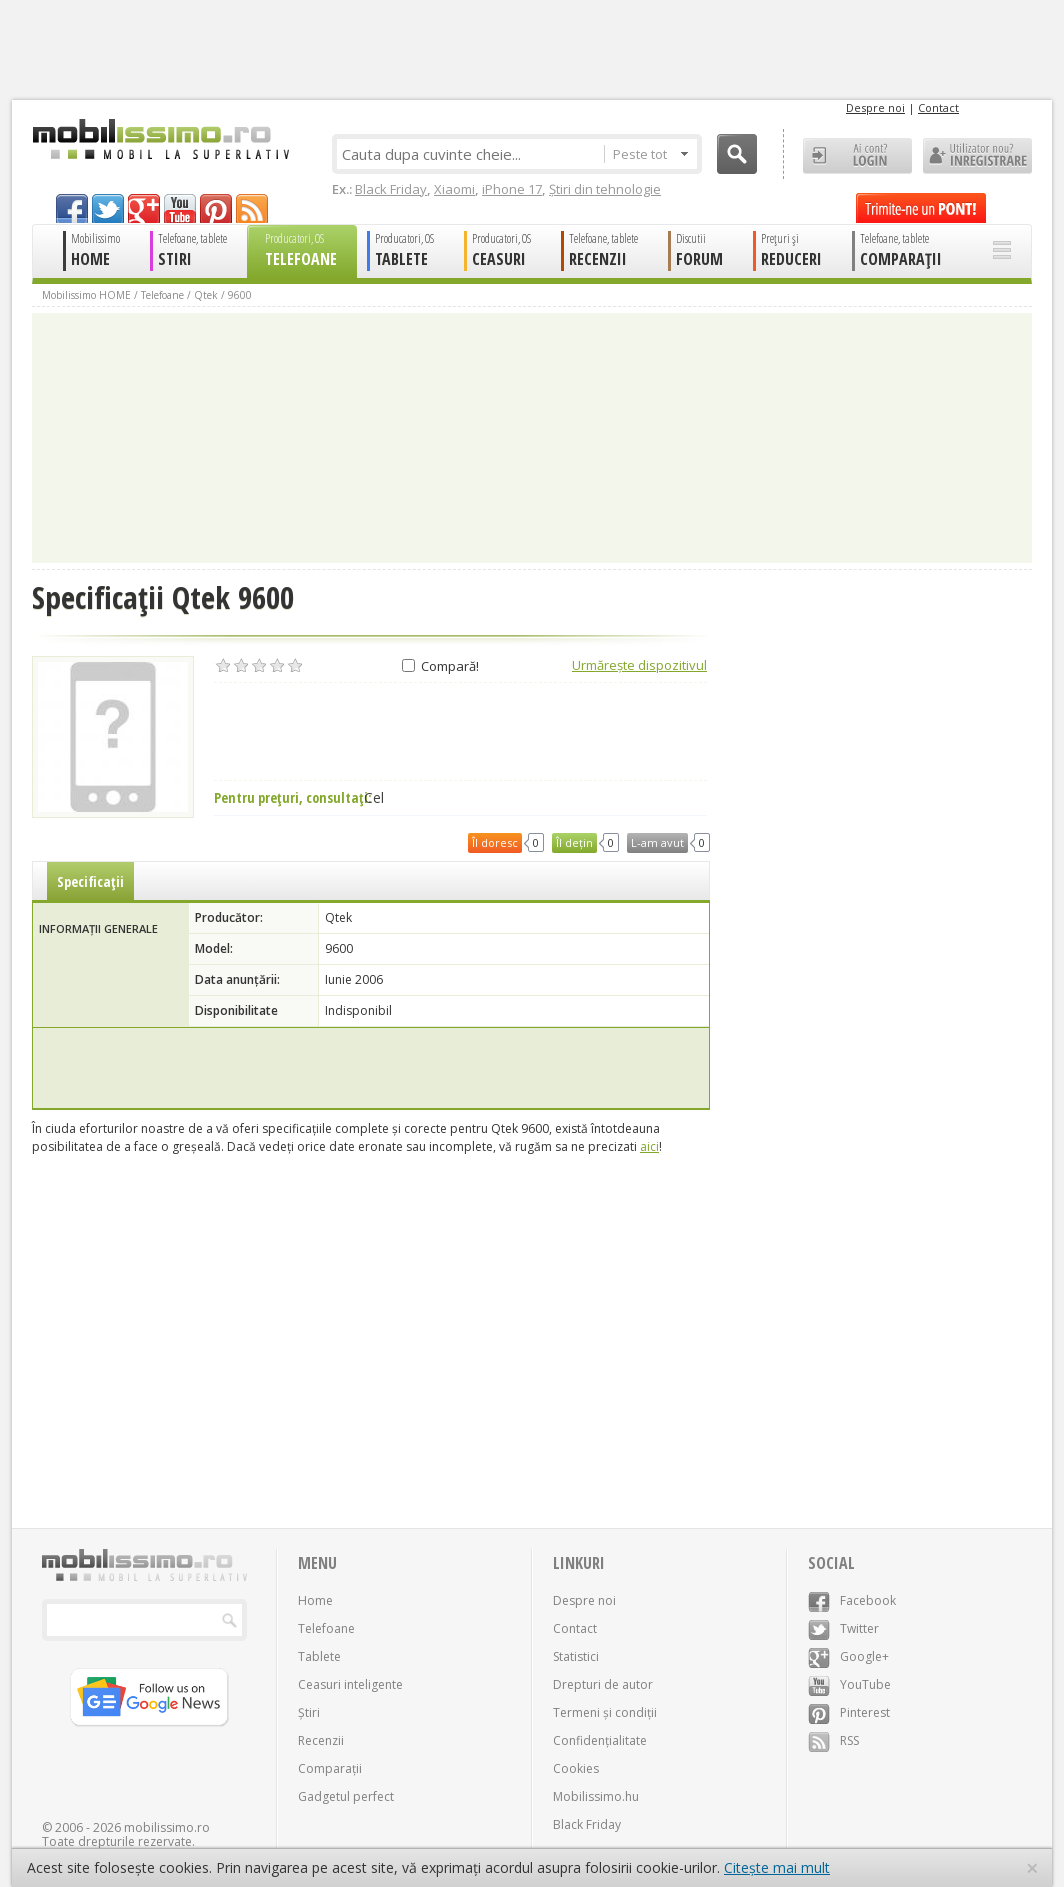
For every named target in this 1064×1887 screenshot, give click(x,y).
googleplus (144, 208)
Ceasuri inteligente (350, 1684)
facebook (72, 208)
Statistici (576, 1656)
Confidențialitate (600, 1740)
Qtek (206, 295)
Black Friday (391, 189)
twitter (108, 208)
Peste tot (650, 154)
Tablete (319, 1656)
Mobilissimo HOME (86, 295)
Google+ (848, 1656)
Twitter (843, 1628)
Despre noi (875, 107)
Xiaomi (454, 189)
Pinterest (849, 1712)
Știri (309, 1712)
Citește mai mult (777, 1867)
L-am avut (657, 842)
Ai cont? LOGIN (857, 156)
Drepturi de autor (603, 1684)
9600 (240, 295)
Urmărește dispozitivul (639, 665)
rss (252, 208)
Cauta (737, 154)
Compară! (440, 666)
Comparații (330, 1768)
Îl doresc (495, 842)
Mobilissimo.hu (596, 1796)
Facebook (852, 1600)
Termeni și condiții (605, 1712)
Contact (938, 107)
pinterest (216, 208)
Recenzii (321, 1740)
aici (649, 1146)
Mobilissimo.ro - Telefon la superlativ (160, 139)
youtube (180, 208)
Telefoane (162, 295)
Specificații (90, 881)
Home (315, 1600)
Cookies (576, 1768)
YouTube (849, 1684)
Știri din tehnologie (605, 189)
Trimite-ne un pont (921, 208)
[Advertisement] (371, 1068)
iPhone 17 (512, 189)
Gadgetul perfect (346, 1796)
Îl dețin (574, 842)
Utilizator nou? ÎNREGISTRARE (977, 156)
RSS (833, 1740)
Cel (374, 798)
